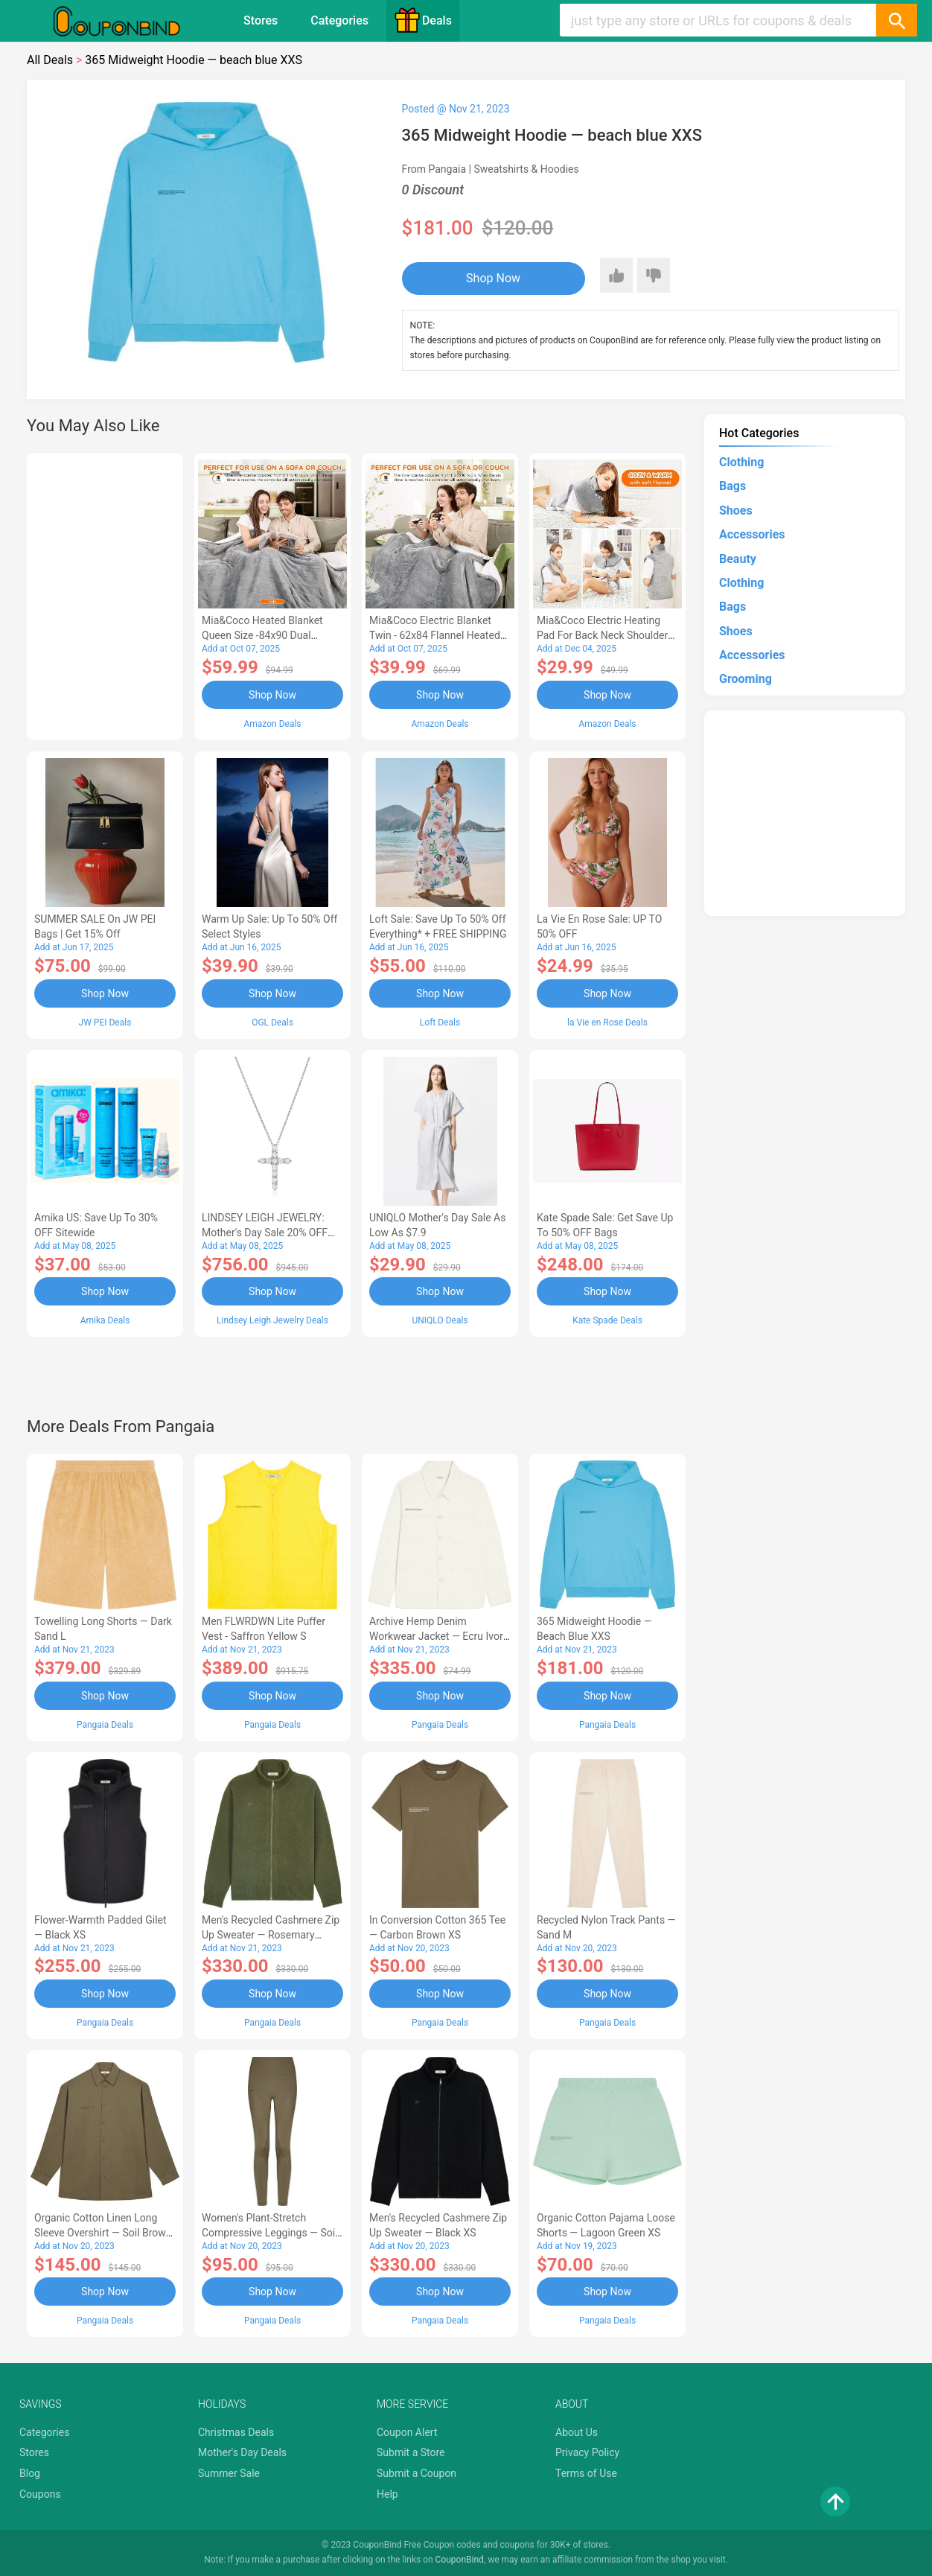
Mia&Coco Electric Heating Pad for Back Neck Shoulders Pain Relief (605, 635)
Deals (423, 20)
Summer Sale (229, 2473)
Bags (732, 486)
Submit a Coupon (416, 2473)
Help (387, 2494)
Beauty (737, 559)
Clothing (741, 462)
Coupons (40, 2494)
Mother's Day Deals (242, 2452)
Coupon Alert (407, 2432)
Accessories (752, 534)
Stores (260, 20)
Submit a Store (411, 2452)
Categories (339, 20)
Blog (29, 2473)
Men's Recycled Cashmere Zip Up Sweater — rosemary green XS (270, 1935)
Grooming (745, 679)
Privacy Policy (587, 2452)
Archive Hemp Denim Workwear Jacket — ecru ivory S (438, 1636)
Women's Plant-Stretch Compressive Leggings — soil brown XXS (270, 2233)
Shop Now (493, 278)
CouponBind (459, 2559)
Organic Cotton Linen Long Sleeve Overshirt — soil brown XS (103, 2233)
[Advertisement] (105, 594)
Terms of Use (586, 2473)
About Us (576, 2432)
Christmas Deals (236, 2432)
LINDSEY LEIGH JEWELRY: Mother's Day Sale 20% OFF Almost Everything (265, 1232)
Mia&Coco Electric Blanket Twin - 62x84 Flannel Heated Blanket (434, 635)
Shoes (736, 510)
